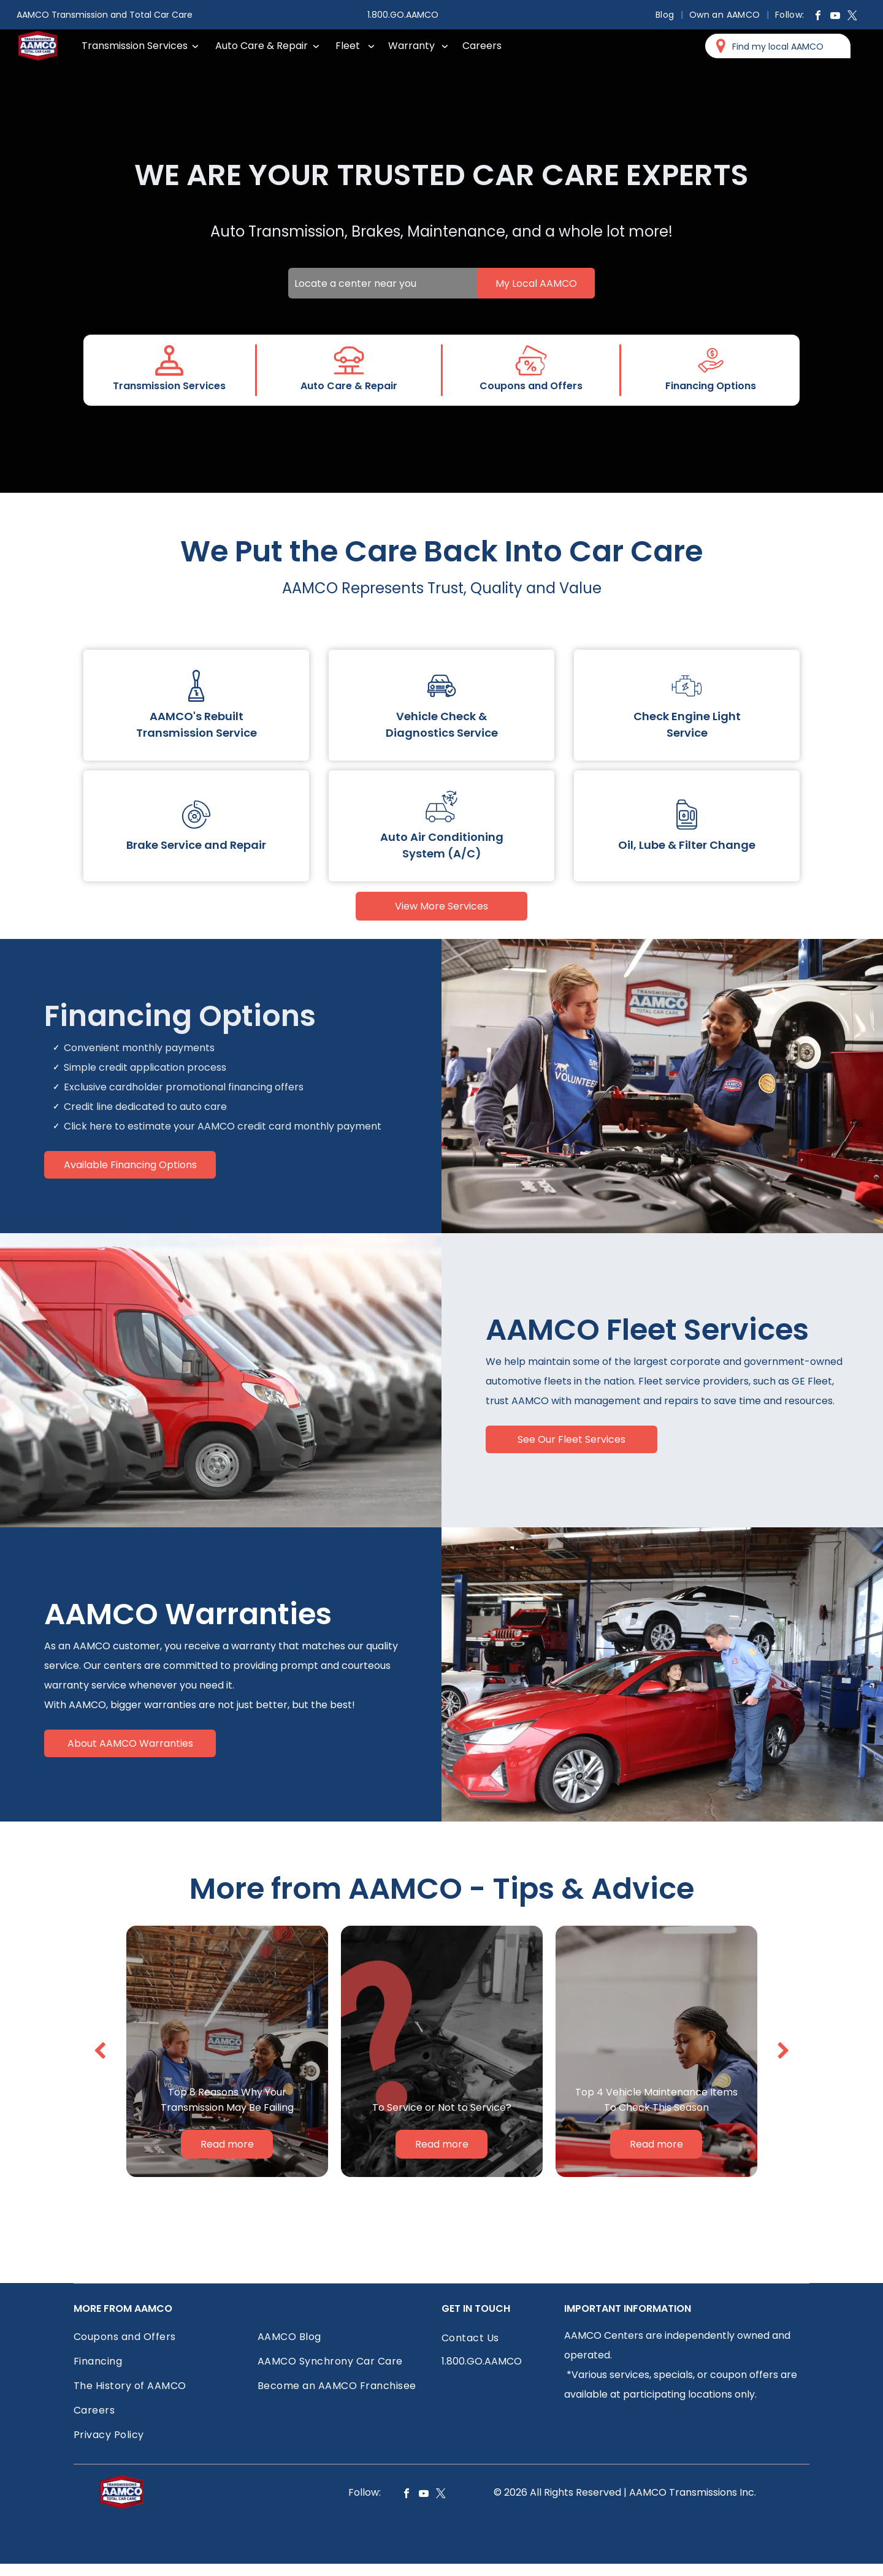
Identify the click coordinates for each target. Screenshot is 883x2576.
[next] (783, 2051)
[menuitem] (666, 14)
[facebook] (818, 17)
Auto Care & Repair (261, 46)
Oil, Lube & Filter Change (686, 845)
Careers (482, 46)
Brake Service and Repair (196, 845)
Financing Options (710, 386)
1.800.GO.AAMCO (402, 15)
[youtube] (835, 17)
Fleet (347, 46)
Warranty (411, 46)
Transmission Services (135, 46)
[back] (99, 2051)
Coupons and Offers (531, 386)
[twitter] (852, 17)
